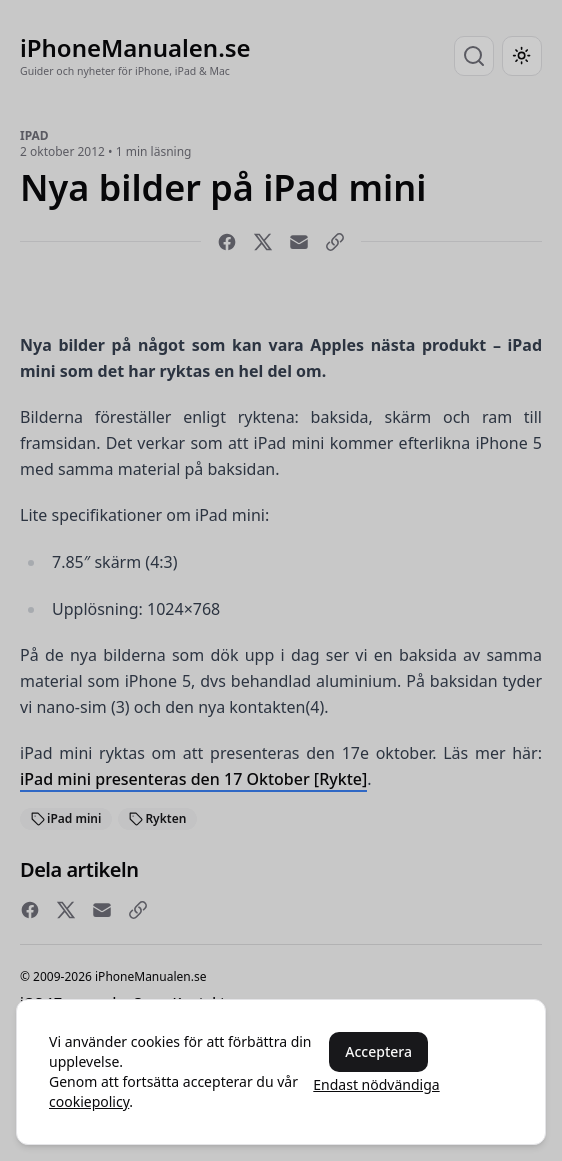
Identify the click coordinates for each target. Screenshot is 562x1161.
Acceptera (378, 1051)
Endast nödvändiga (376, 1084)
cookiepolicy (89, 1101)
